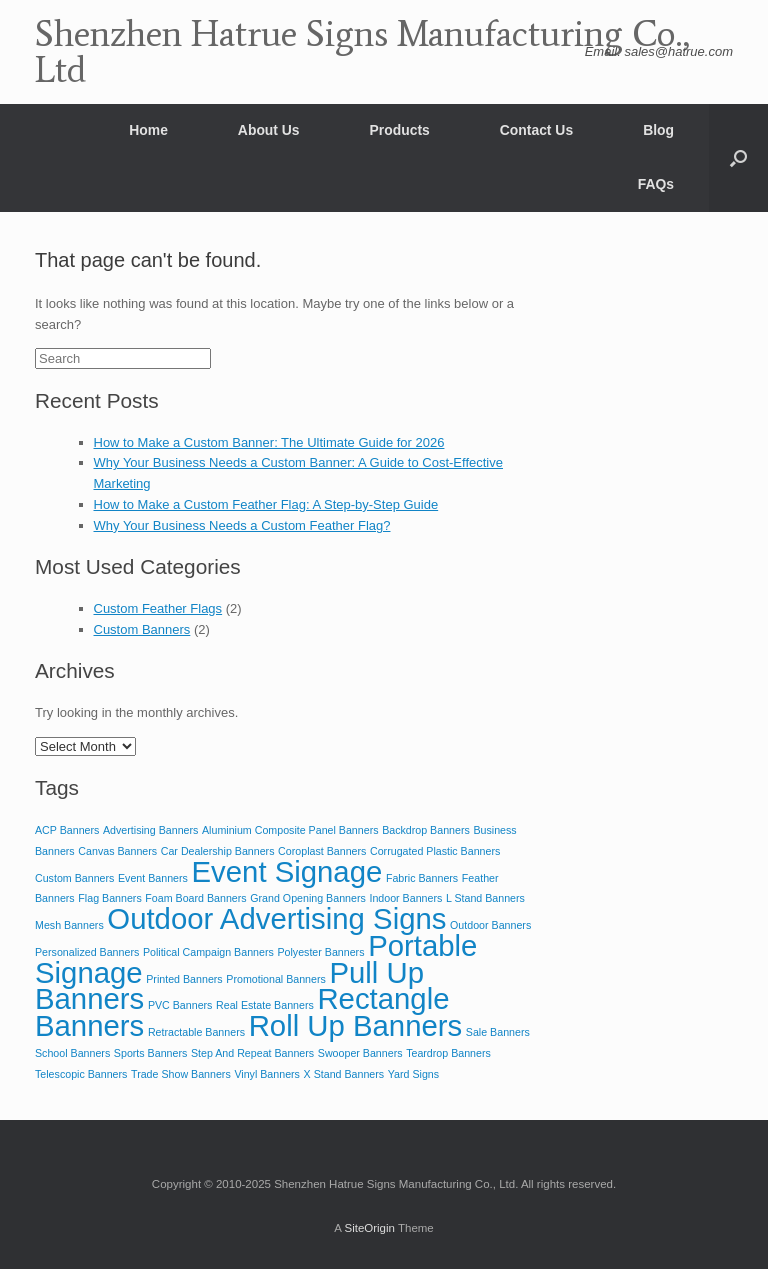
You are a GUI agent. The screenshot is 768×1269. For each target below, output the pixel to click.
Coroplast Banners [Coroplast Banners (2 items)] (322, 851)
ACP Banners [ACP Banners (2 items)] (67, 830)
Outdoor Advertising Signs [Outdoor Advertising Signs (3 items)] (276, 918)
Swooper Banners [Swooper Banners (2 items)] (360, 1053)
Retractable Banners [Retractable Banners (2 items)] (196, 1032)
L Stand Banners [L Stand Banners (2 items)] (485, 898)
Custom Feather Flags (158, 608)
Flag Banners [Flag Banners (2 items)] (109, 898)
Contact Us (536, 130)
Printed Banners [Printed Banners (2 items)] (184, 979)
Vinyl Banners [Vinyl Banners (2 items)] (267, 1074)
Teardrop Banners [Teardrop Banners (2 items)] (448, 1053)
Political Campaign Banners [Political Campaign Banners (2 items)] (208, 952)
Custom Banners (142, 629)
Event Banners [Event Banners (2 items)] (153, 878)
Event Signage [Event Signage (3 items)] (287, 871)
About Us (269, 130)
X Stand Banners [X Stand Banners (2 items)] (344, 1074)
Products (400, 130)
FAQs (656, 184)
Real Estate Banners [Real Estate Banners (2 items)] (265, 1005)
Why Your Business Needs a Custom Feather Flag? (242, 525)
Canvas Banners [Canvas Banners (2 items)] (117, 851)
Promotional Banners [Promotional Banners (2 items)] (276, 979)
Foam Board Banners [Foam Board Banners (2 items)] (195, 898)
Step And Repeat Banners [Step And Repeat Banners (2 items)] (252, 1053)
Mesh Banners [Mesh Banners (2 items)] (69, 925)
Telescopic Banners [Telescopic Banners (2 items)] (81, 1074)
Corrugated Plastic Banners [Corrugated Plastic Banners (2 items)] (435, 851)
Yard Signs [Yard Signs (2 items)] (413, 1074)
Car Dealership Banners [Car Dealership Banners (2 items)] (218, 851)
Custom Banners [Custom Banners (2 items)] (74, 878)
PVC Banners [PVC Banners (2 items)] (180, 1005)
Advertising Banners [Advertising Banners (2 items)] (150, 830)
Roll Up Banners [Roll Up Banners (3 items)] (356, 1025)
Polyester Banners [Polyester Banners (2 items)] (320, 952)
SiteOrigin (369, 1228)
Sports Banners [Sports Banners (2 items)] (150, 1053)
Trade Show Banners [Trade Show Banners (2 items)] (181, 1074)
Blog (658, 130)
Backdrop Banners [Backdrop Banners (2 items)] (426, 830)
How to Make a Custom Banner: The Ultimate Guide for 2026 (269, 442)
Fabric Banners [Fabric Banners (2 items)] (422, 878)
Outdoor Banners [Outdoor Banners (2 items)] (490, 925)
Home (148, 130)
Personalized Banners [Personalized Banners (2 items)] (87, 952)
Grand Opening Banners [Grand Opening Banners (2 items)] (308, 898)
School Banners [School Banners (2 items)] (72, 1053)
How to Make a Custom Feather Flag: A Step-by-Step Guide (266, 504)
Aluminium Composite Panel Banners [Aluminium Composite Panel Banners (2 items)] (290, 830)
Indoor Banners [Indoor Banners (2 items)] (405, 898)
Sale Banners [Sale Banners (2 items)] (498, 1032)
